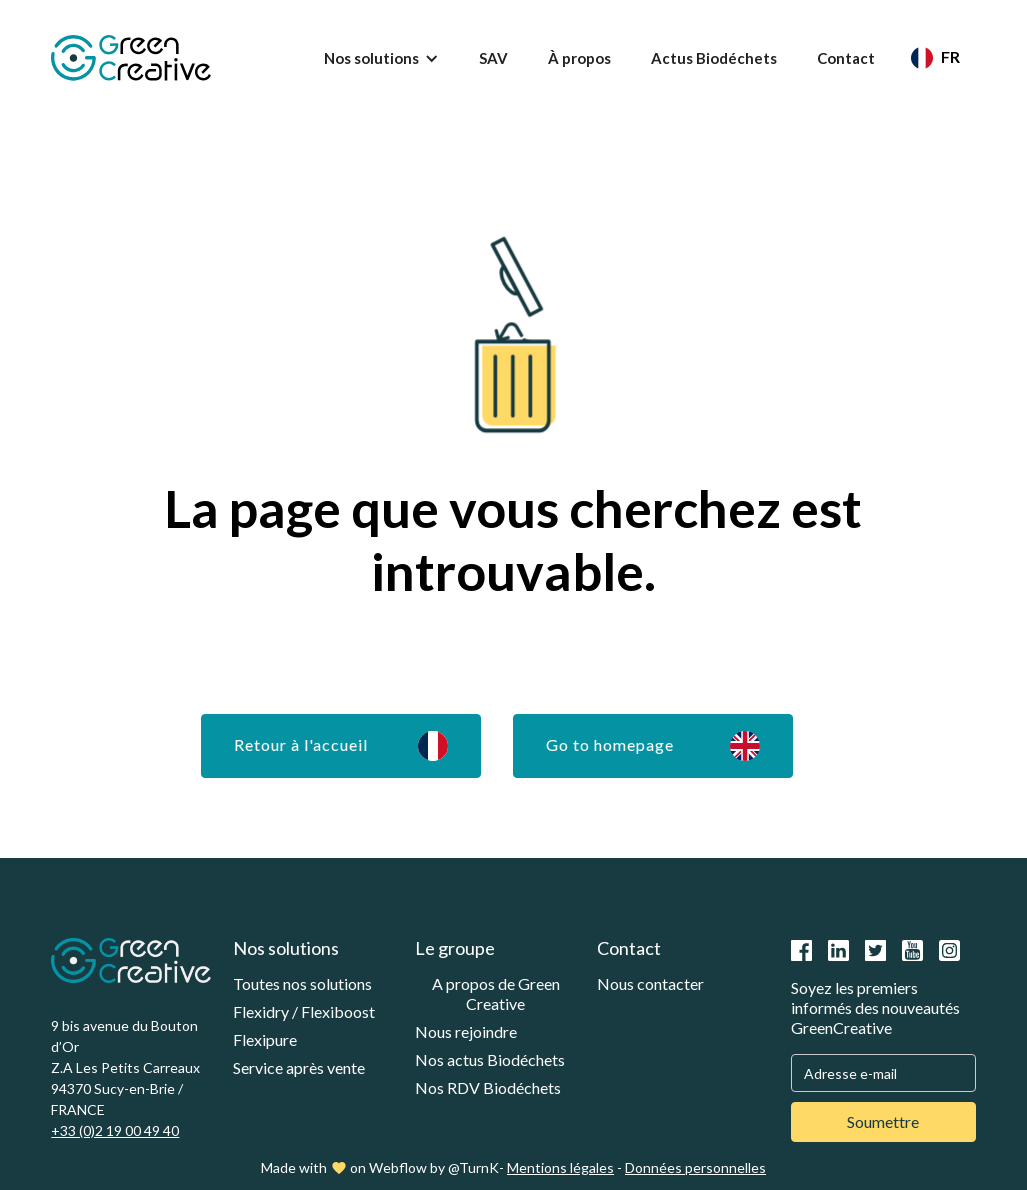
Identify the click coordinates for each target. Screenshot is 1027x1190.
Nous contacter (650, 983)
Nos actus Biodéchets (490, 1059)
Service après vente (299, 1067)
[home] (131, 58)
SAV (493, 58)
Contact (846, 58)
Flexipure (265, 1039)
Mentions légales (560, 1167)
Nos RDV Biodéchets (488, 1087)
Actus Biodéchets (714, 58)
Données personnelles (695, 1167)
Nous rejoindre (466, 1031)
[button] (381, 58)
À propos (579, 58)
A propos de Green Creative (496, 993)
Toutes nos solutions (302, 983)
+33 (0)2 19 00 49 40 (115, 1130)
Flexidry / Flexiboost (304, 1011)
